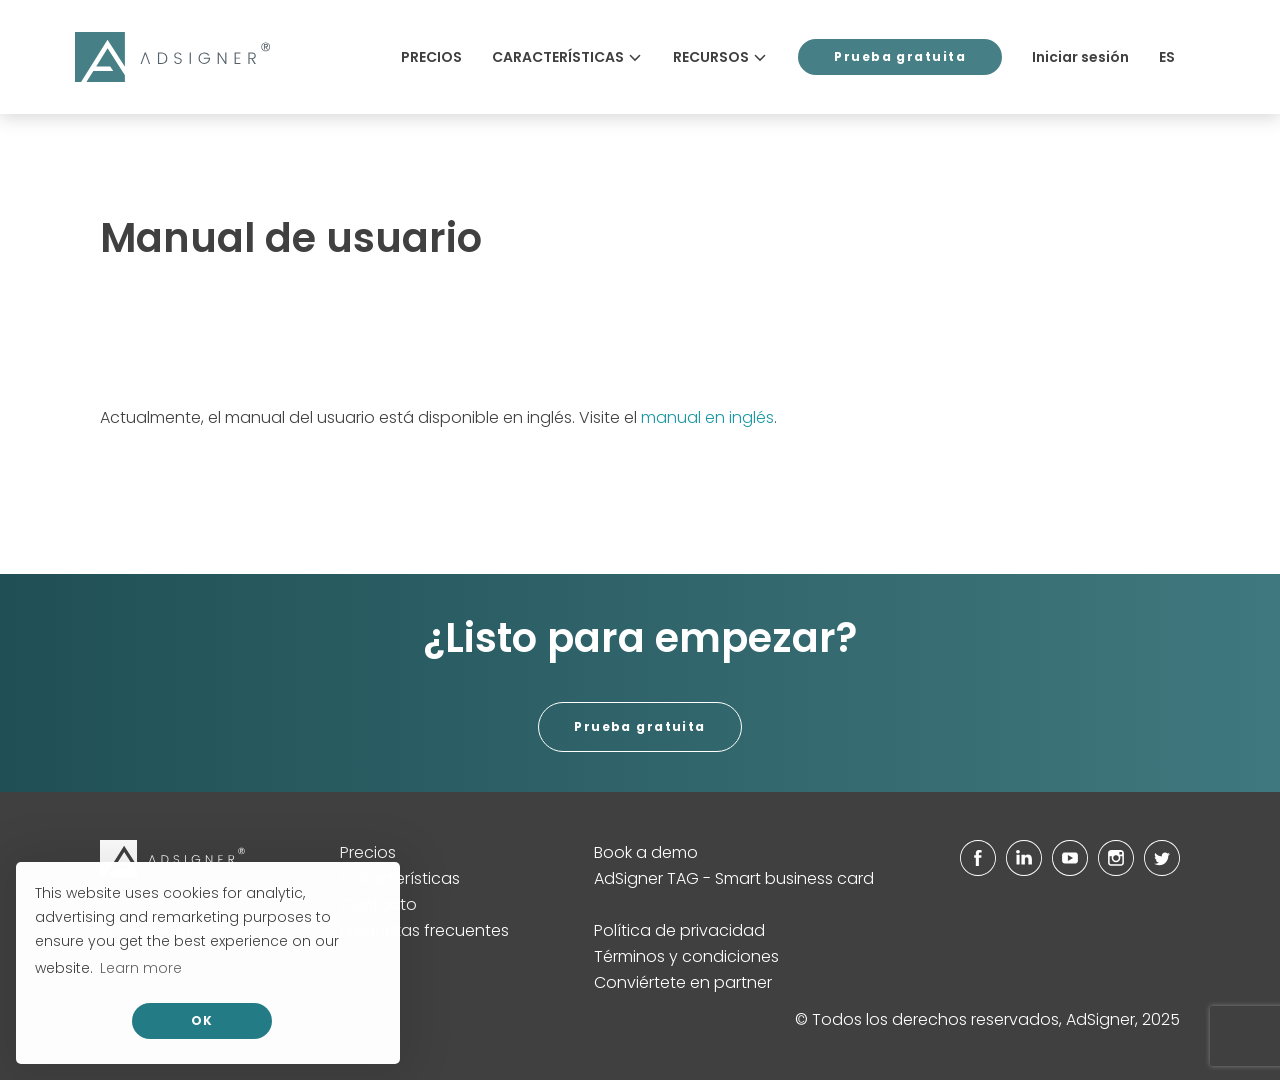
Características (567, 57)
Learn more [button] (141, 968)
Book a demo (646, 852)
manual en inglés (707, 417)
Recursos (720, 57)
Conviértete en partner (683, 982)
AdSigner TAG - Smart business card (734, 878)
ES (1167, 57)
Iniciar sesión (1080, 57)
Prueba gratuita (900, 56)
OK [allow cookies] (202, 1020)
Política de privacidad (679, 930)
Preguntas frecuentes (424, 930)
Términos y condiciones (686, 956)
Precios (431, 57)
